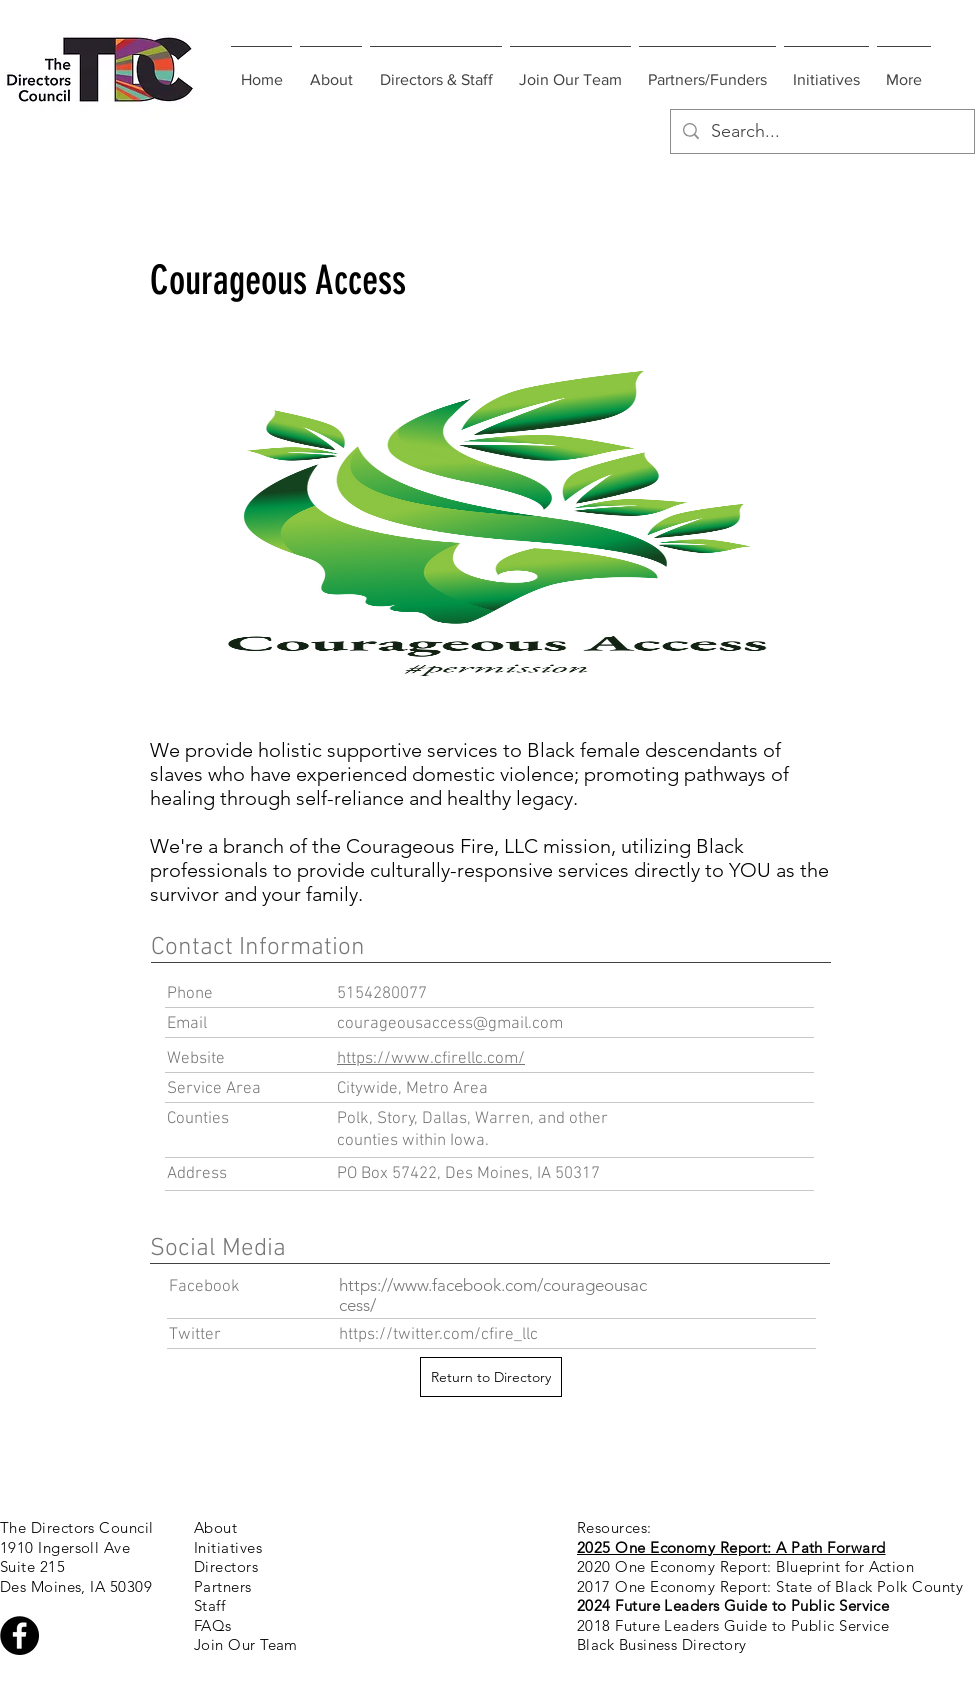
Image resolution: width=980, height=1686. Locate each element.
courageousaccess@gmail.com (450, 1024)
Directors (226, 1566)
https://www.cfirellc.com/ (431, 1059)
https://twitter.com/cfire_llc (438, 1335)
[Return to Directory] (491, 1377)
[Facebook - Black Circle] (19, 1635)
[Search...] (821, 131)
